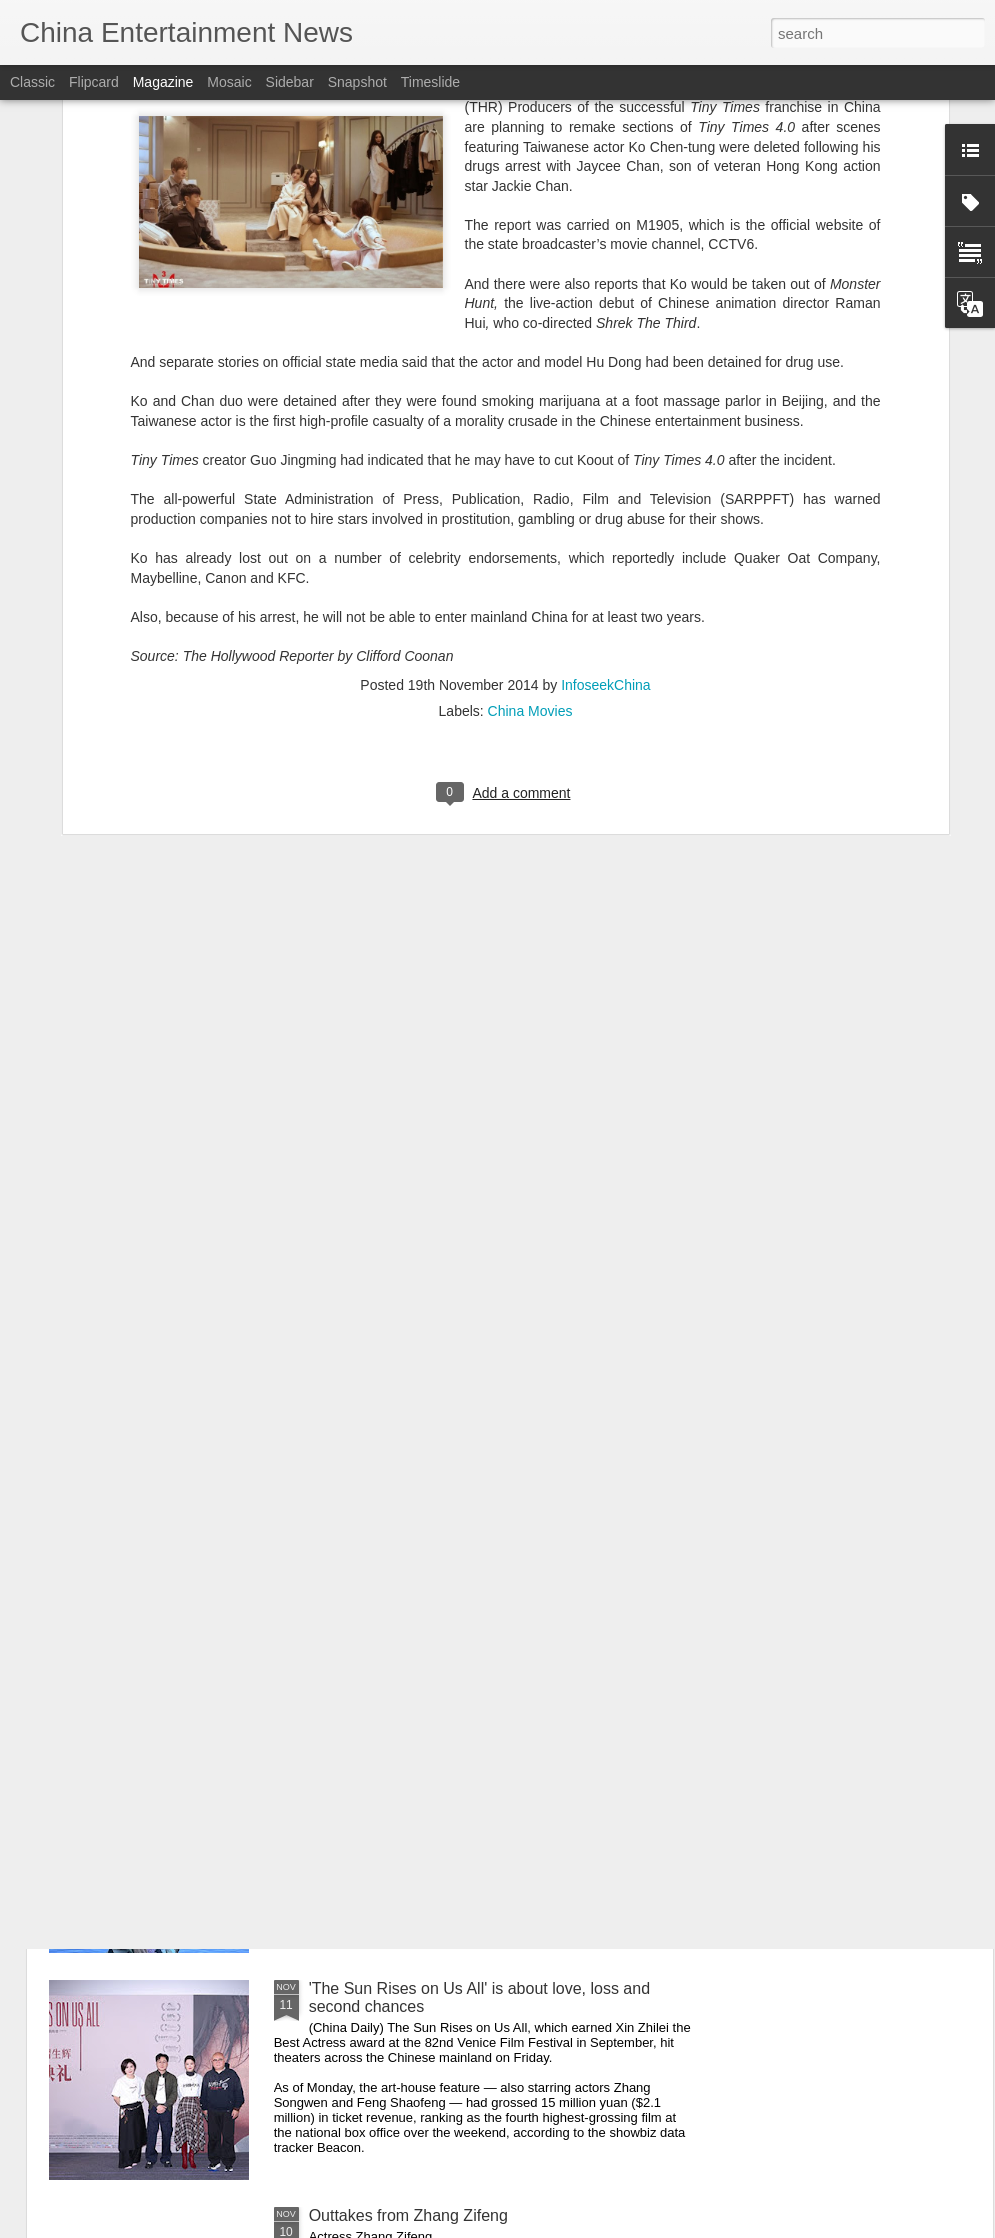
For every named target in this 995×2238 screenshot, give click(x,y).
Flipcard (94, 82)
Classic (32, 82)
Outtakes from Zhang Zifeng (408, 2215)
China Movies (530, 482)
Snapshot (357, 82)
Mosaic (229, 82)
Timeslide (430, 82)
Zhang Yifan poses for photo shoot (431, 1534)
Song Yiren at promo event (403, 1761)
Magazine (163, 82)
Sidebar (290, 82)
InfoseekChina (606, 456)
